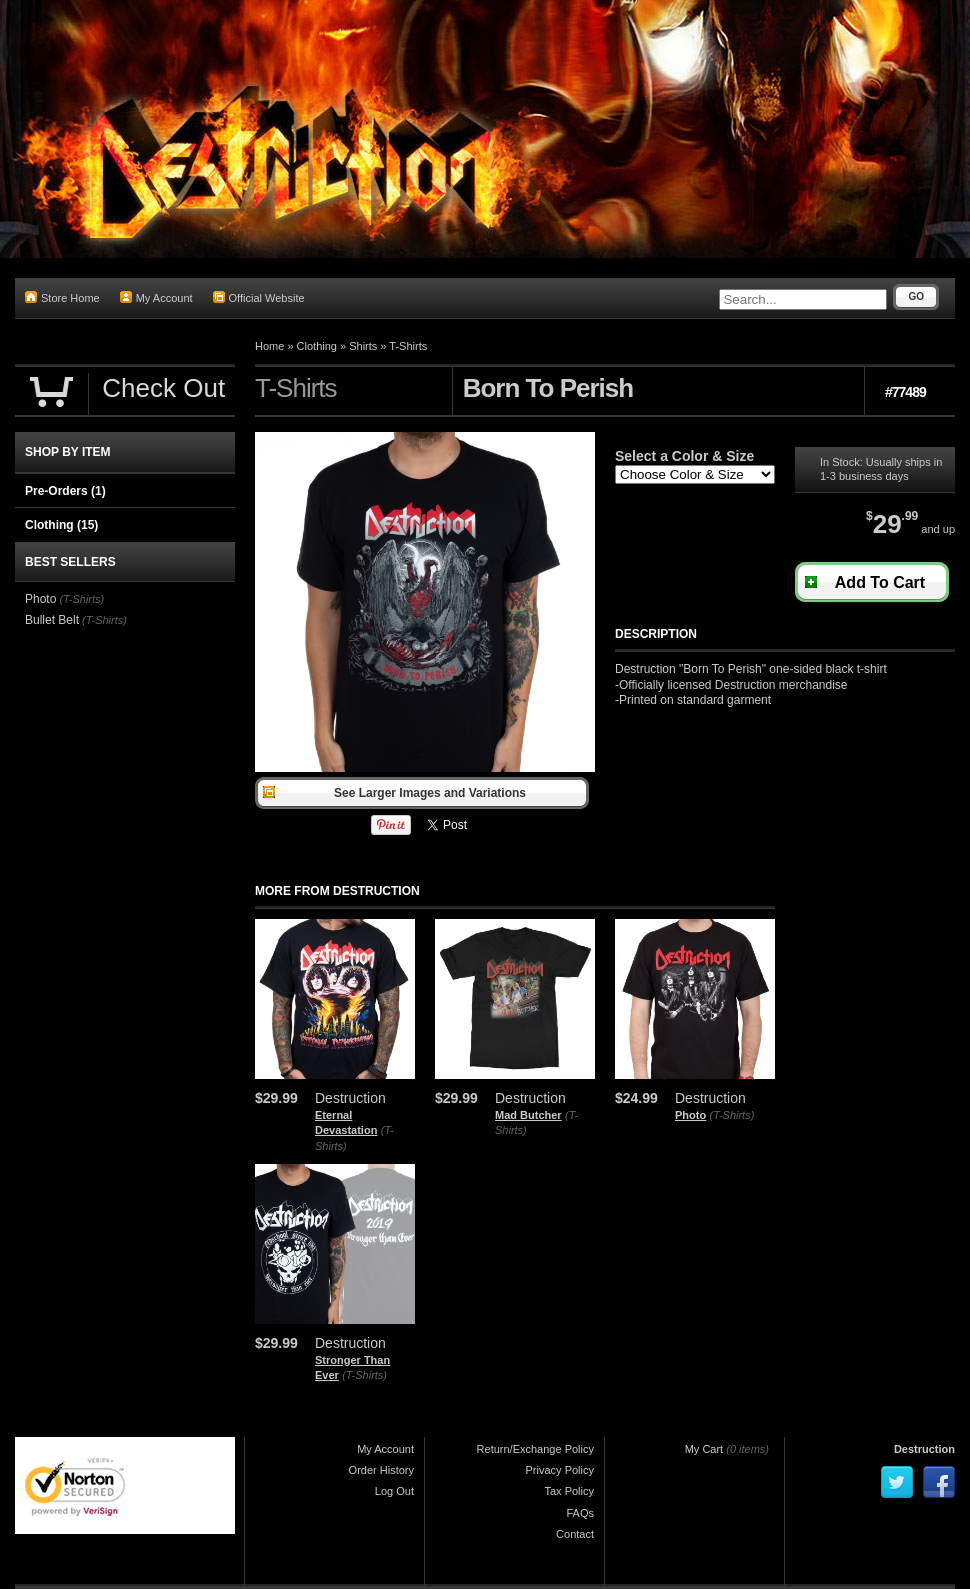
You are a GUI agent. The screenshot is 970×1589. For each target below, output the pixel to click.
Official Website (259, 297)
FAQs (580, 1513)
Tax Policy (569, 1491)
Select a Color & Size (684, 456)
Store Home (62, 297)
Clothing (317, 346)
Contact (575, 1534)
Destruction (924, 1449)
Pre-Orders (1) (65, 491)
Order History (381, 1470)
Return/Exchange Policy (535, 1449)
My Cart (704, 1449)
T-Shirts (408, 346)
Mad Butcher (528, 1115)
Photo (690, 1115)
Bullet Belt (52, 620)
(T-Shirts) (732, 1115)
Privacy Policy (560, 1470)
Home (269, 346)
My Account (156, 297)
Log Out (394, 1491)
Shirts (363, 346)
